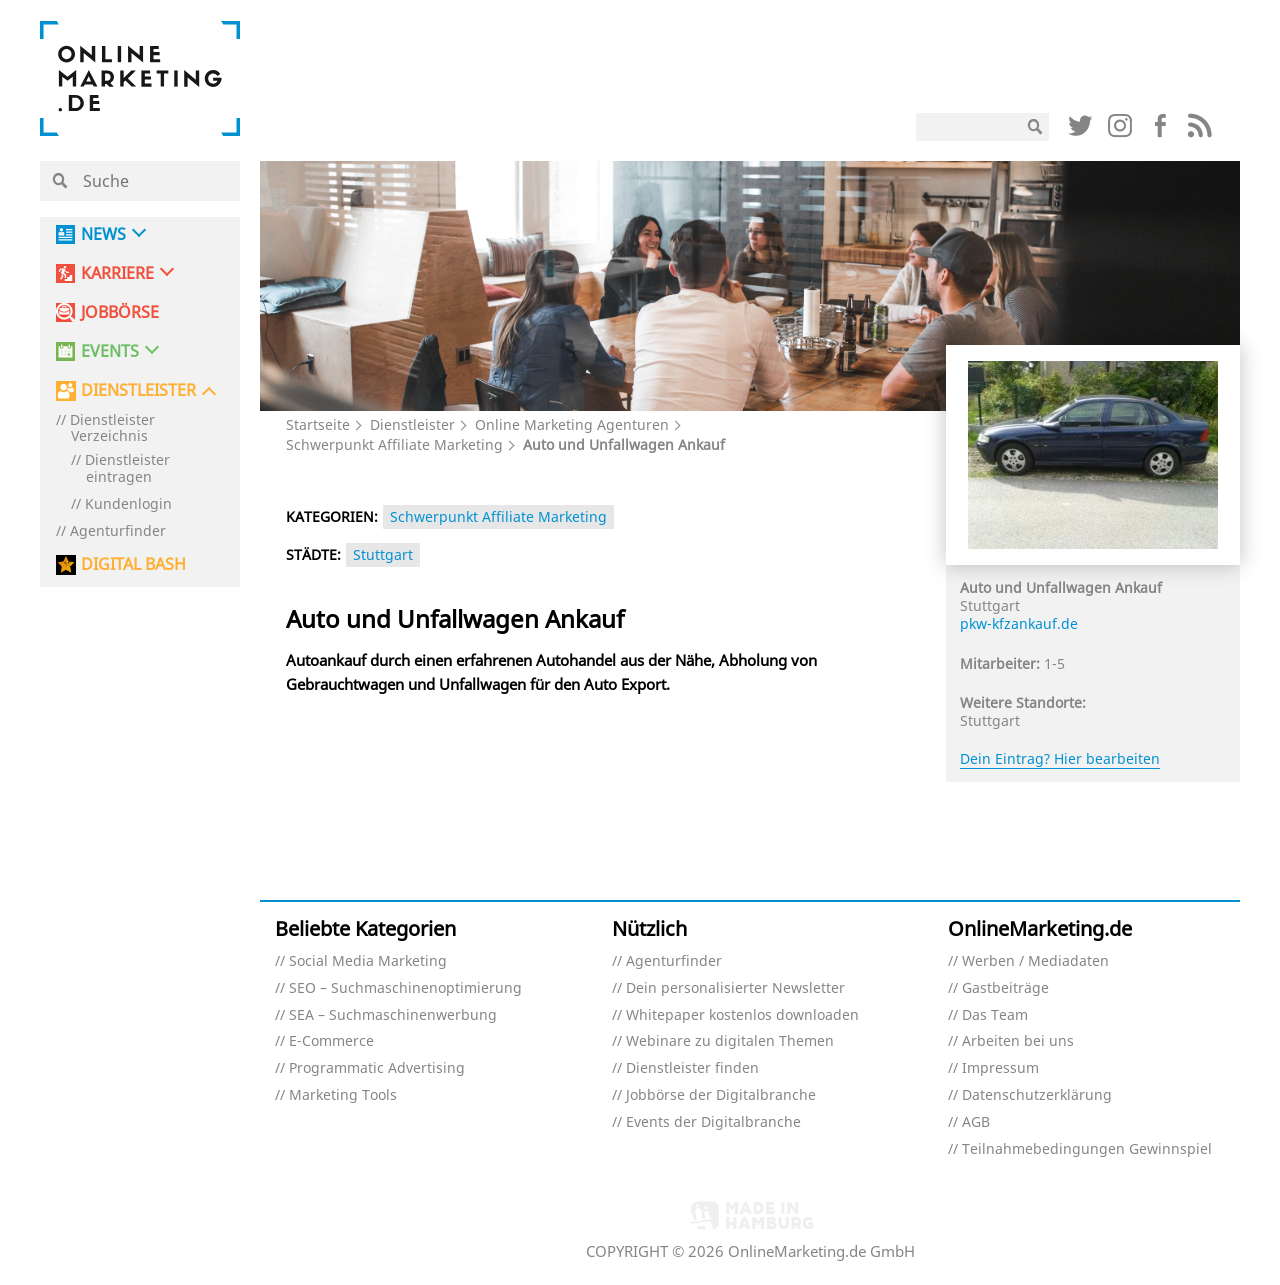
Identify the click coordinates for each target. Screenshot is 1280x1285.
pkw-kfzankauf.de (1019, 623)
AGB (976, 1122)
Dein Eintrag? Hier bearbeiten (1060, 758)
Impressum (1000, 1068)
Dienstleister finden (692, 1068)
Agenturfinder (118, 531)
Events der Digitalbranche (713, 1122)
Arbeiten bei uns (1018, 1041)
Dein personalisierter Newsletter (735, 988)
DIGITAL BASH (133, 564)
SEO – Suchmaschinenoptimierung (405, 988)
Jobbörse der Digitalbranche (721, 1095)
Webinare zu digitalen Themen (730, 1041)
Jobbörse (120, 312)
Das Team (995, 1015)
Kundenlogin (128, 504)
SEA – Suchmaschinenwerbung (393, 1015)
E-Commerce (331, 1041)
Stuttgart (383, 554)
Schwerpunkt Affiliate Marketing (394, 444)
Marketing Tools (343, 1095)
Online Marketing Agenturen (572, 424)
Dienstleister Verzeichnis (112, 429)
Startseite (318, 424)
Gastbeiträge (1005, 988)
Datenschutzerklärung (1037, 1095)
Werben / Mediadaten (1035, 961)
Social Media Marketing (368, 961)
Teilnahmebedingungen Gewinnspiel (1087, 1149)
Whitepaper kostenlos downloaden (742, 1015)
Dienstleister (412, 424)
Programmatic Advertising (377, 1068)
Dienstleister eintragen (127, 469)
